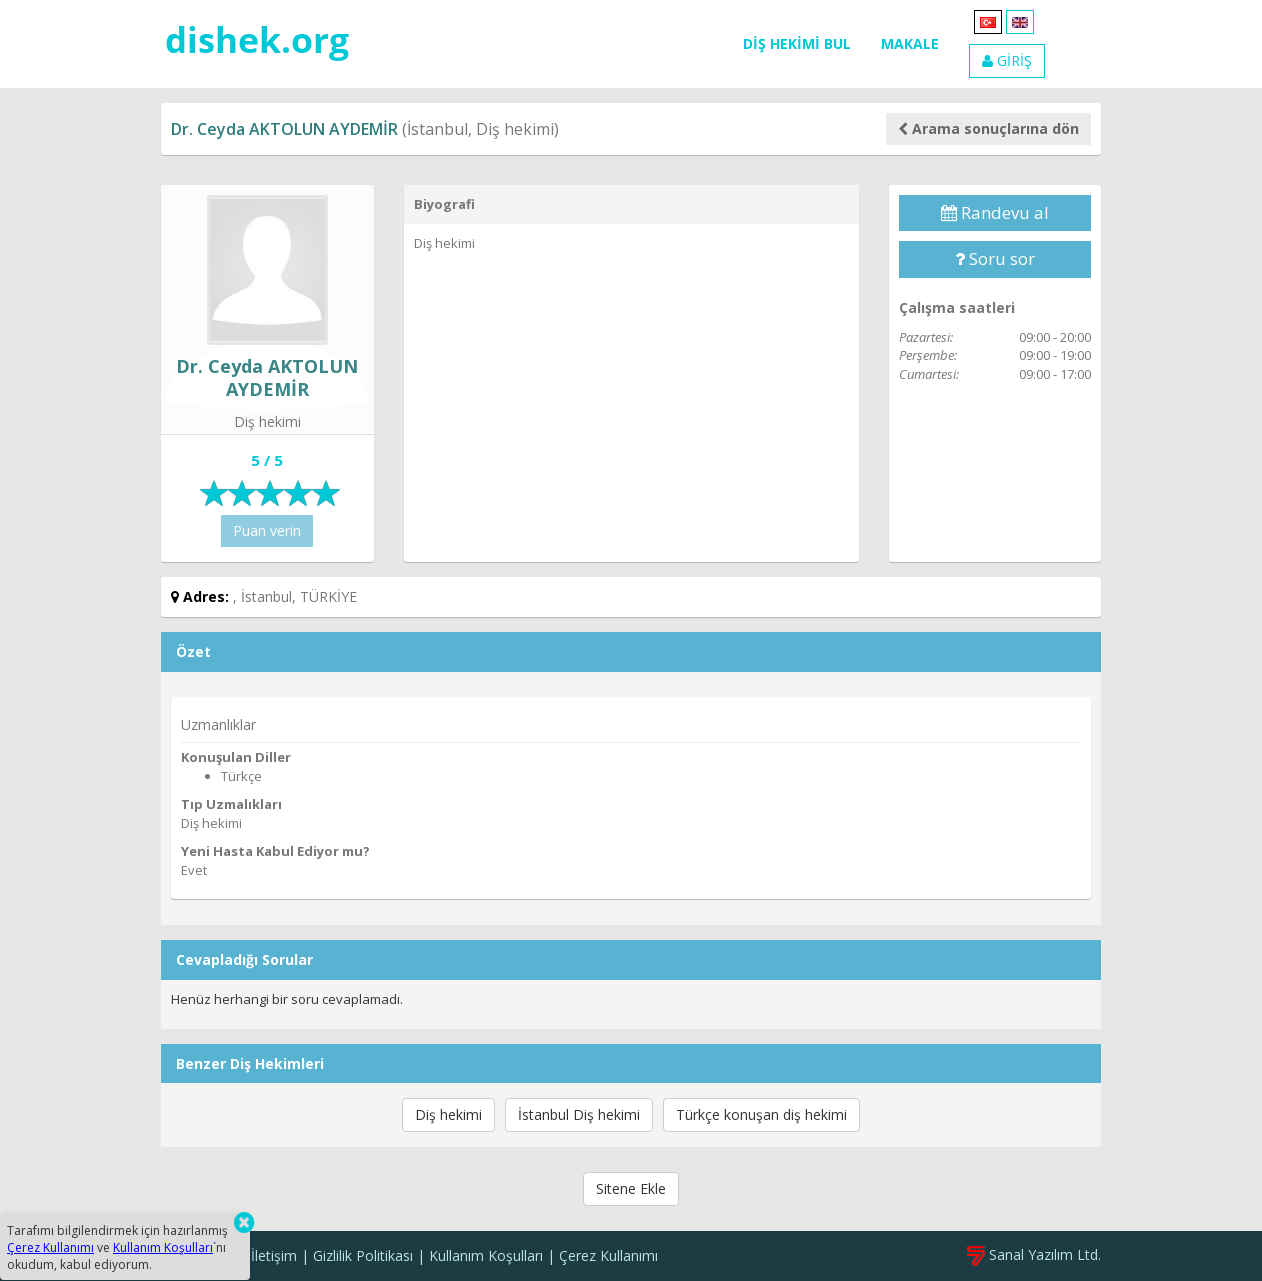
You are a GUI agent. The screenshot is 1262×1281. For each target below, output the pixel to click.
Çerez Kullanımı (608, 1255)
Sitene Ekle (631, 1188)
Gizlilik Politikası (363, 1255)
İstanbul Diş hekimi (579, 1114)
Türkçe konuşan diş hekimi (761, 1114)
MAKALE (910, 43)
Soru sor (995, 258)
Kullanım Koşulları (486, 1255)
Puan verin (267, 530)
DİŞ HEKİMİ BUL (797, 43)
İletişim (274, 1255)
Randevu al (995, 212)
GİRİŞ (1007, 60)
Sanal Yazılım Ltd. (1034, 1254)
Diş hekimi (448, 1114)
